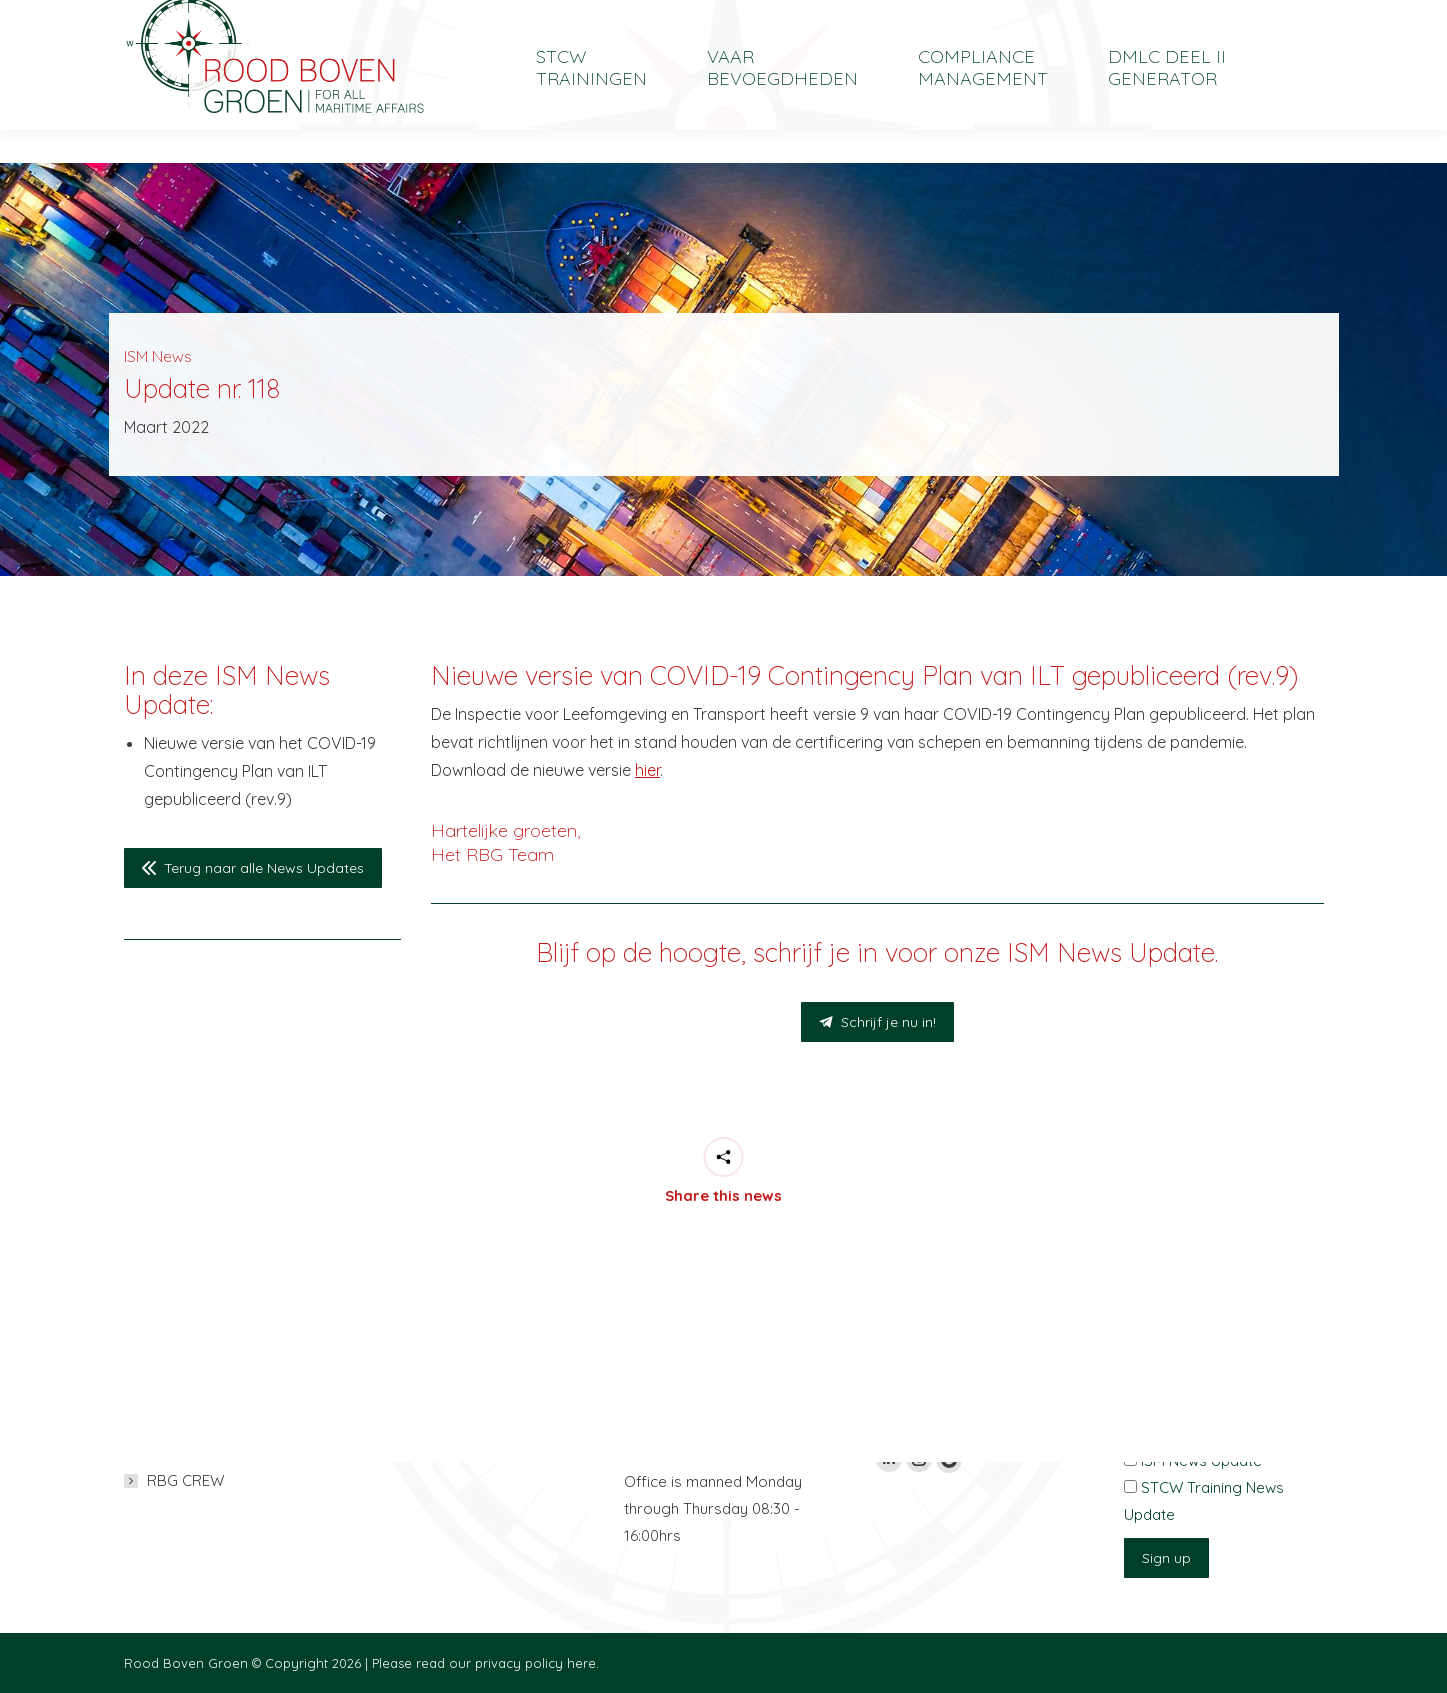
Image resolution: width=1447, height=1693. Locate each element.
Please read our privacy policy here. (485, 1663)
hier (647, 770)
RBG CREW (185, 1480)
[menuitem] (1184, 16)
